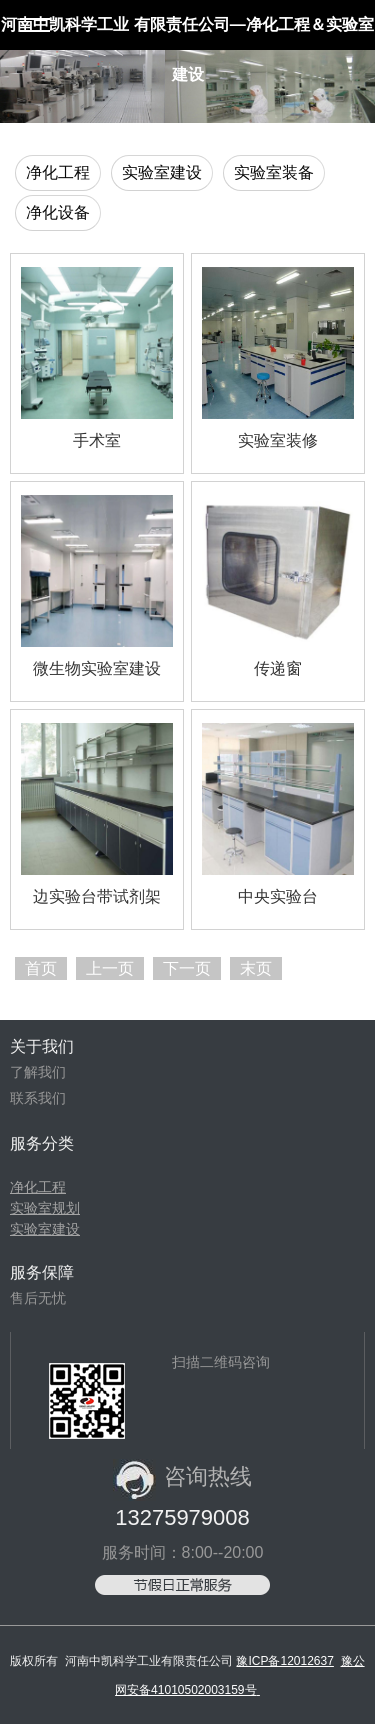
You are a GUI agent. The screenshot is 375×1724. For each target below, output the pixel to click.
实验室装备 (274, 172)
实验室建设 (162, 172)
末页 (256, 968)
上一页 (110, 968)
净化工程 (58, 172)
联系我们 (38, 1098)
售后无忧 (38, 1298)
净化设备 (58, 212)
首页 (41, 968)
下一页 (187, 968)
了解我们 (38, 1072)
